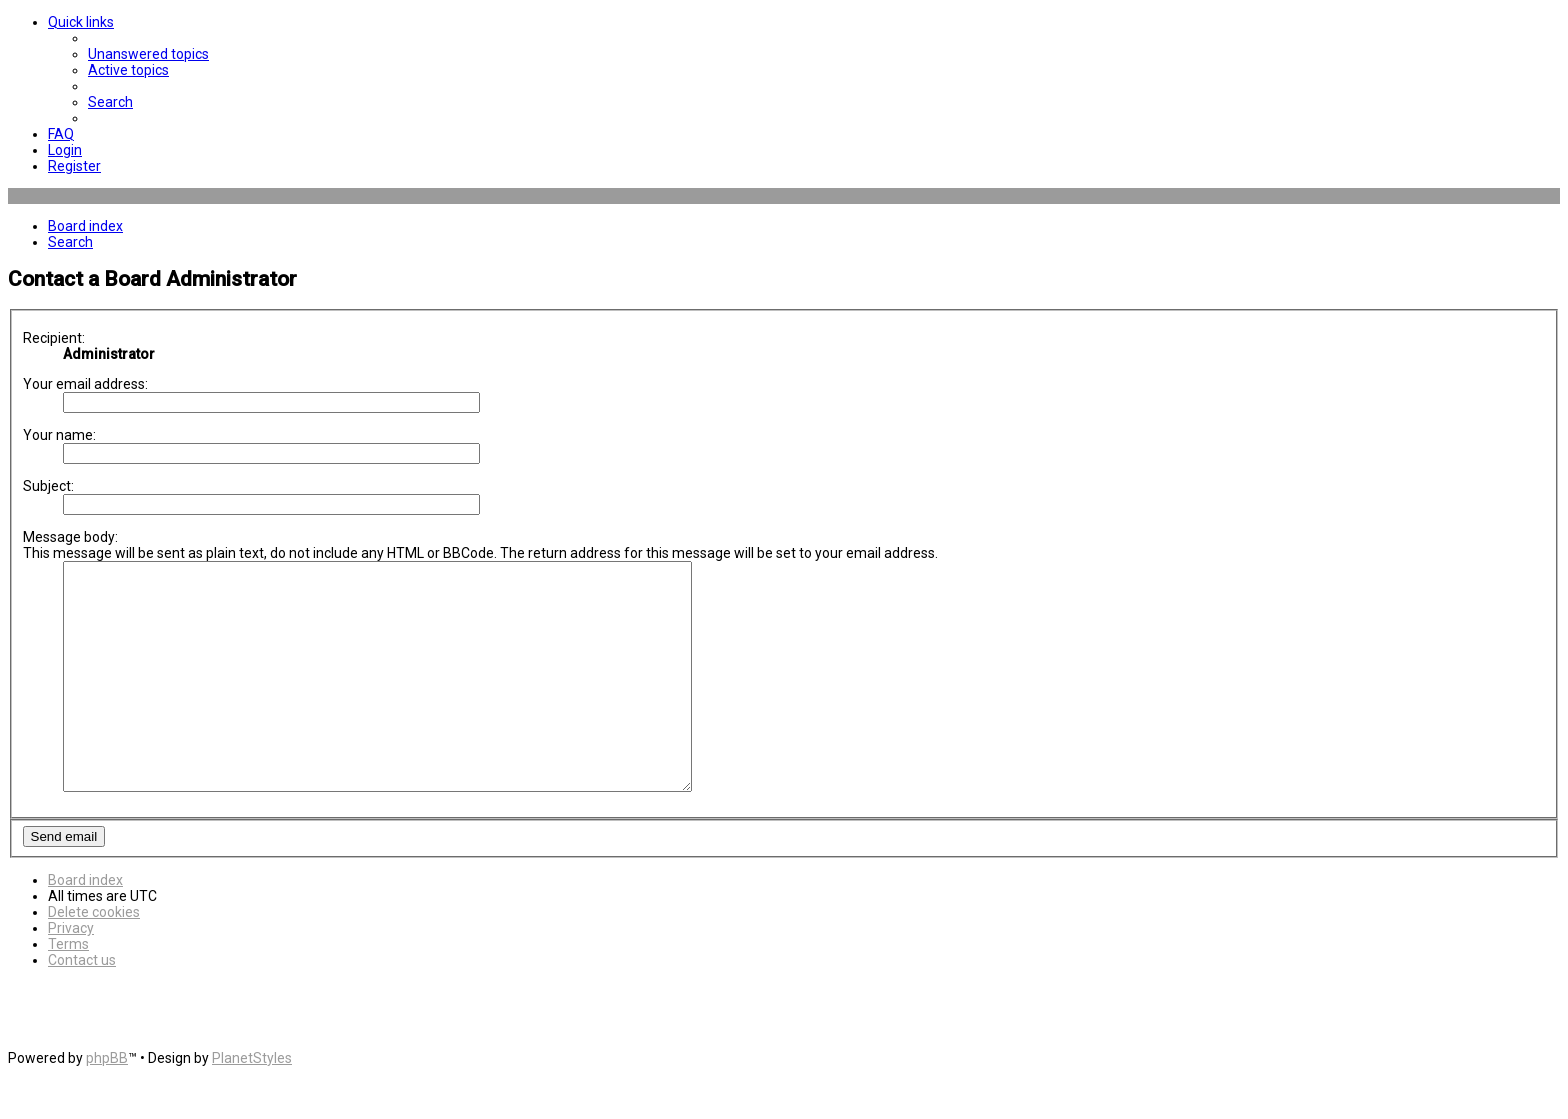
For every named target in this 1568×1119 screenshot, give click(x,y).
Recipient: (54, 338)
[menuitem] (148, 54)
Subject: (48, 486)
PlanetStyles (252, 1103)
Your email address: (85, 384)
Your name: (59, 435)
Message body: (70, 537)
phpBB (107, 1103)
